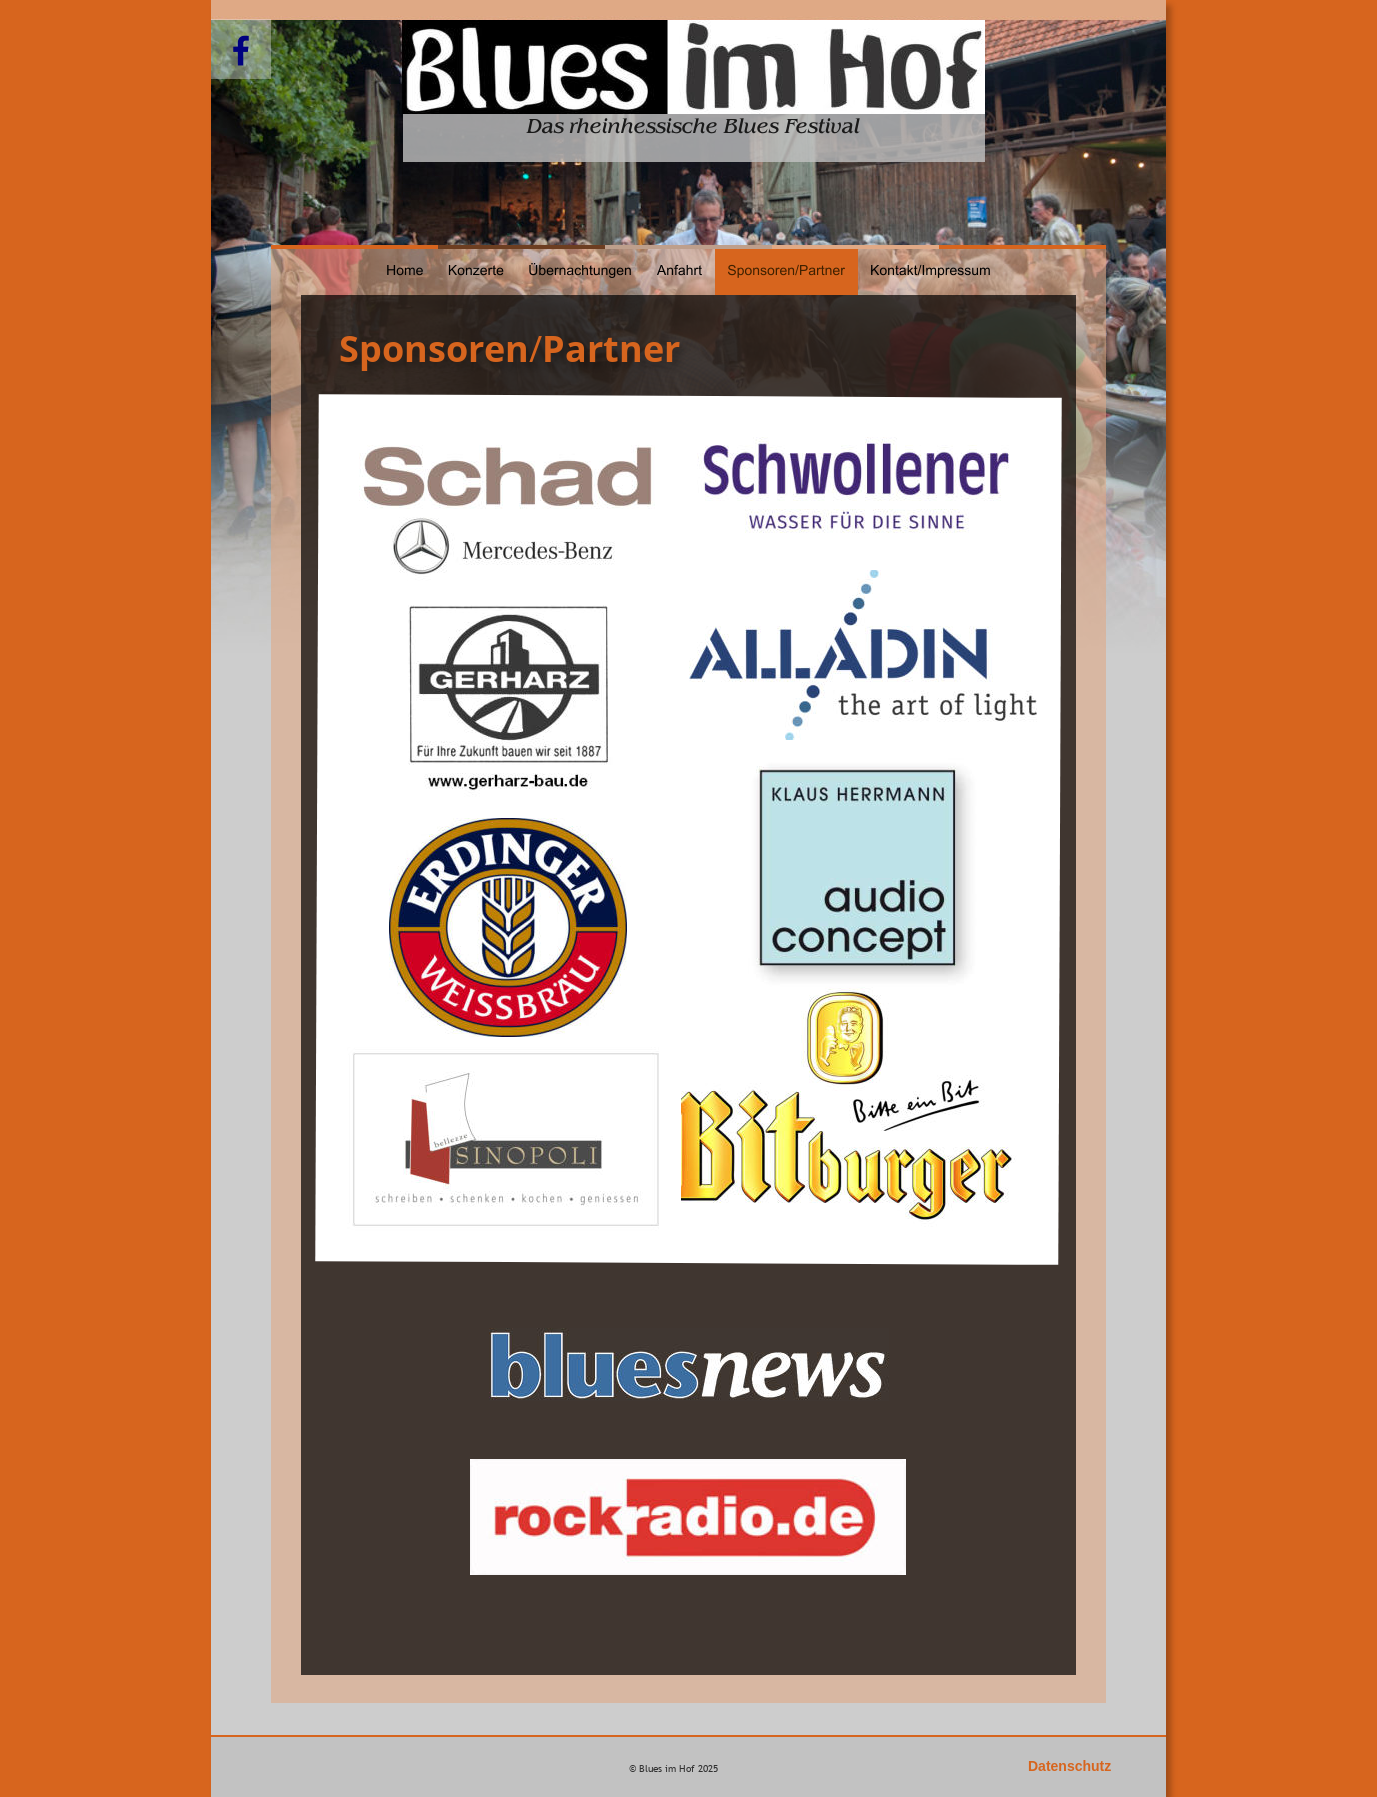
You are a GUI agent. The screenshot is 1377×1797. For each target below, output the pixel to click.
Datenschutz (1069, 1766)
